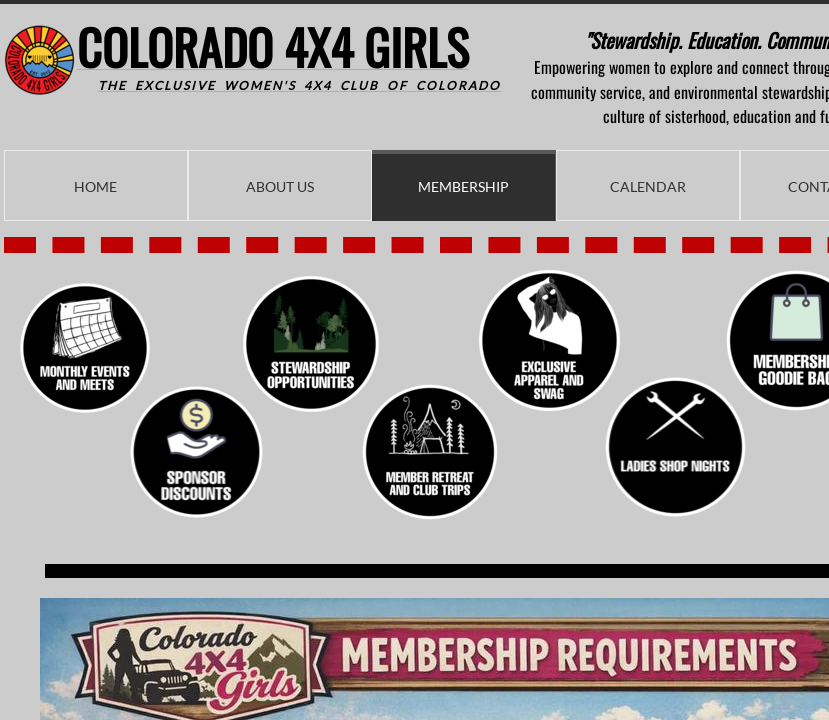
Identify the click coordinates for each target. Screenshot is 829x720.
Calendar (648, 186)
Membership (463, 186)
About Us (280, 186)
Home (95, 186)
